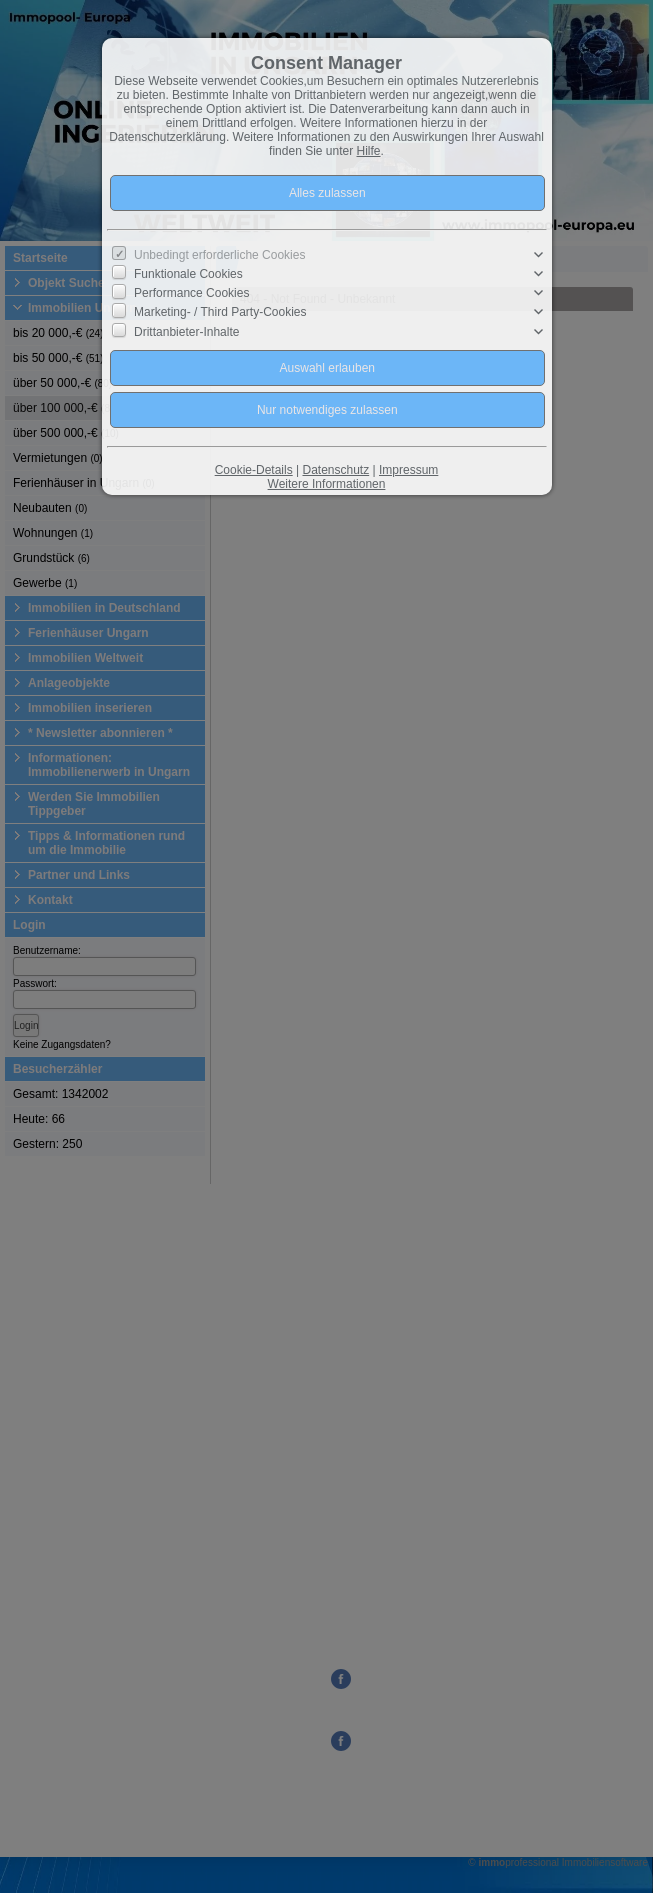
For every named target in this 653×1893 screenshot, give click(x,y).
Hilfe (369, 151)
